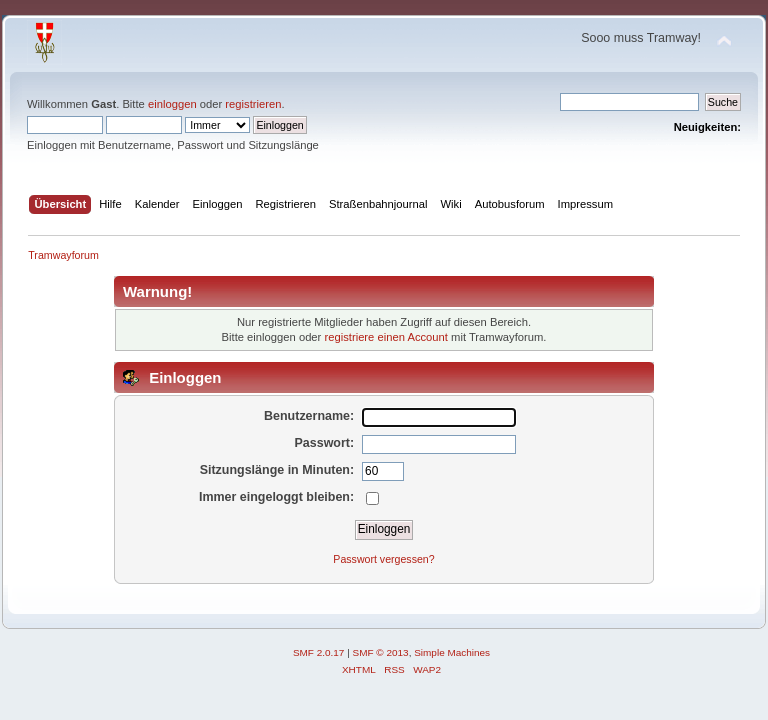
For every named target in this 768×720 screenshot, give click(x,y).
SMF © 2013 (381, 652)
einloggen (172, 104)
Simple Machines (452, 652)
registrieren (253, 104)
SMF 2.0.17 (319, 652)
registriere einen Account (385, 337)
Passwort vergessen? (383, 559)
